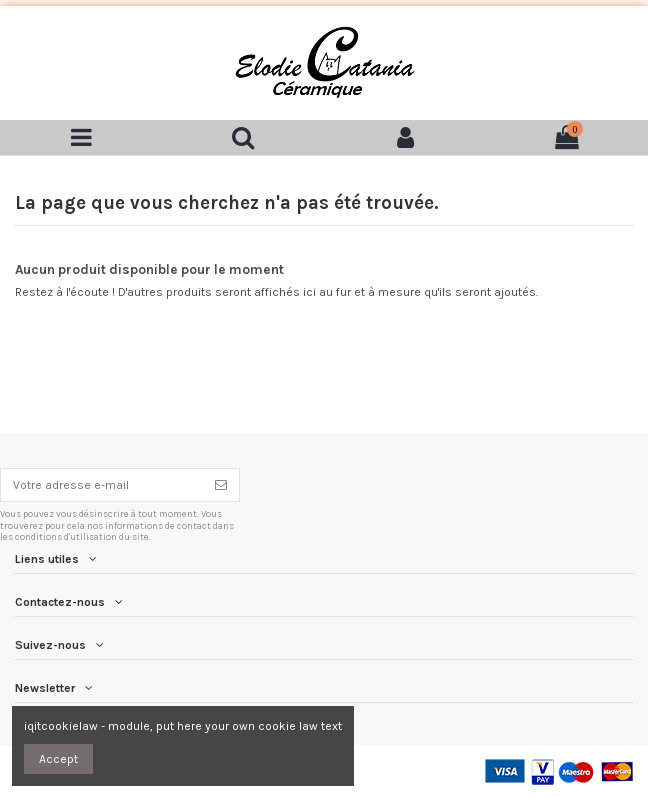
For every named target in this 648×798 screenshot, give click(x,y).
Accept (58, 759)
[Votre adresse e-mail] (102, 485)
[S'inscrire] (221, 485)
